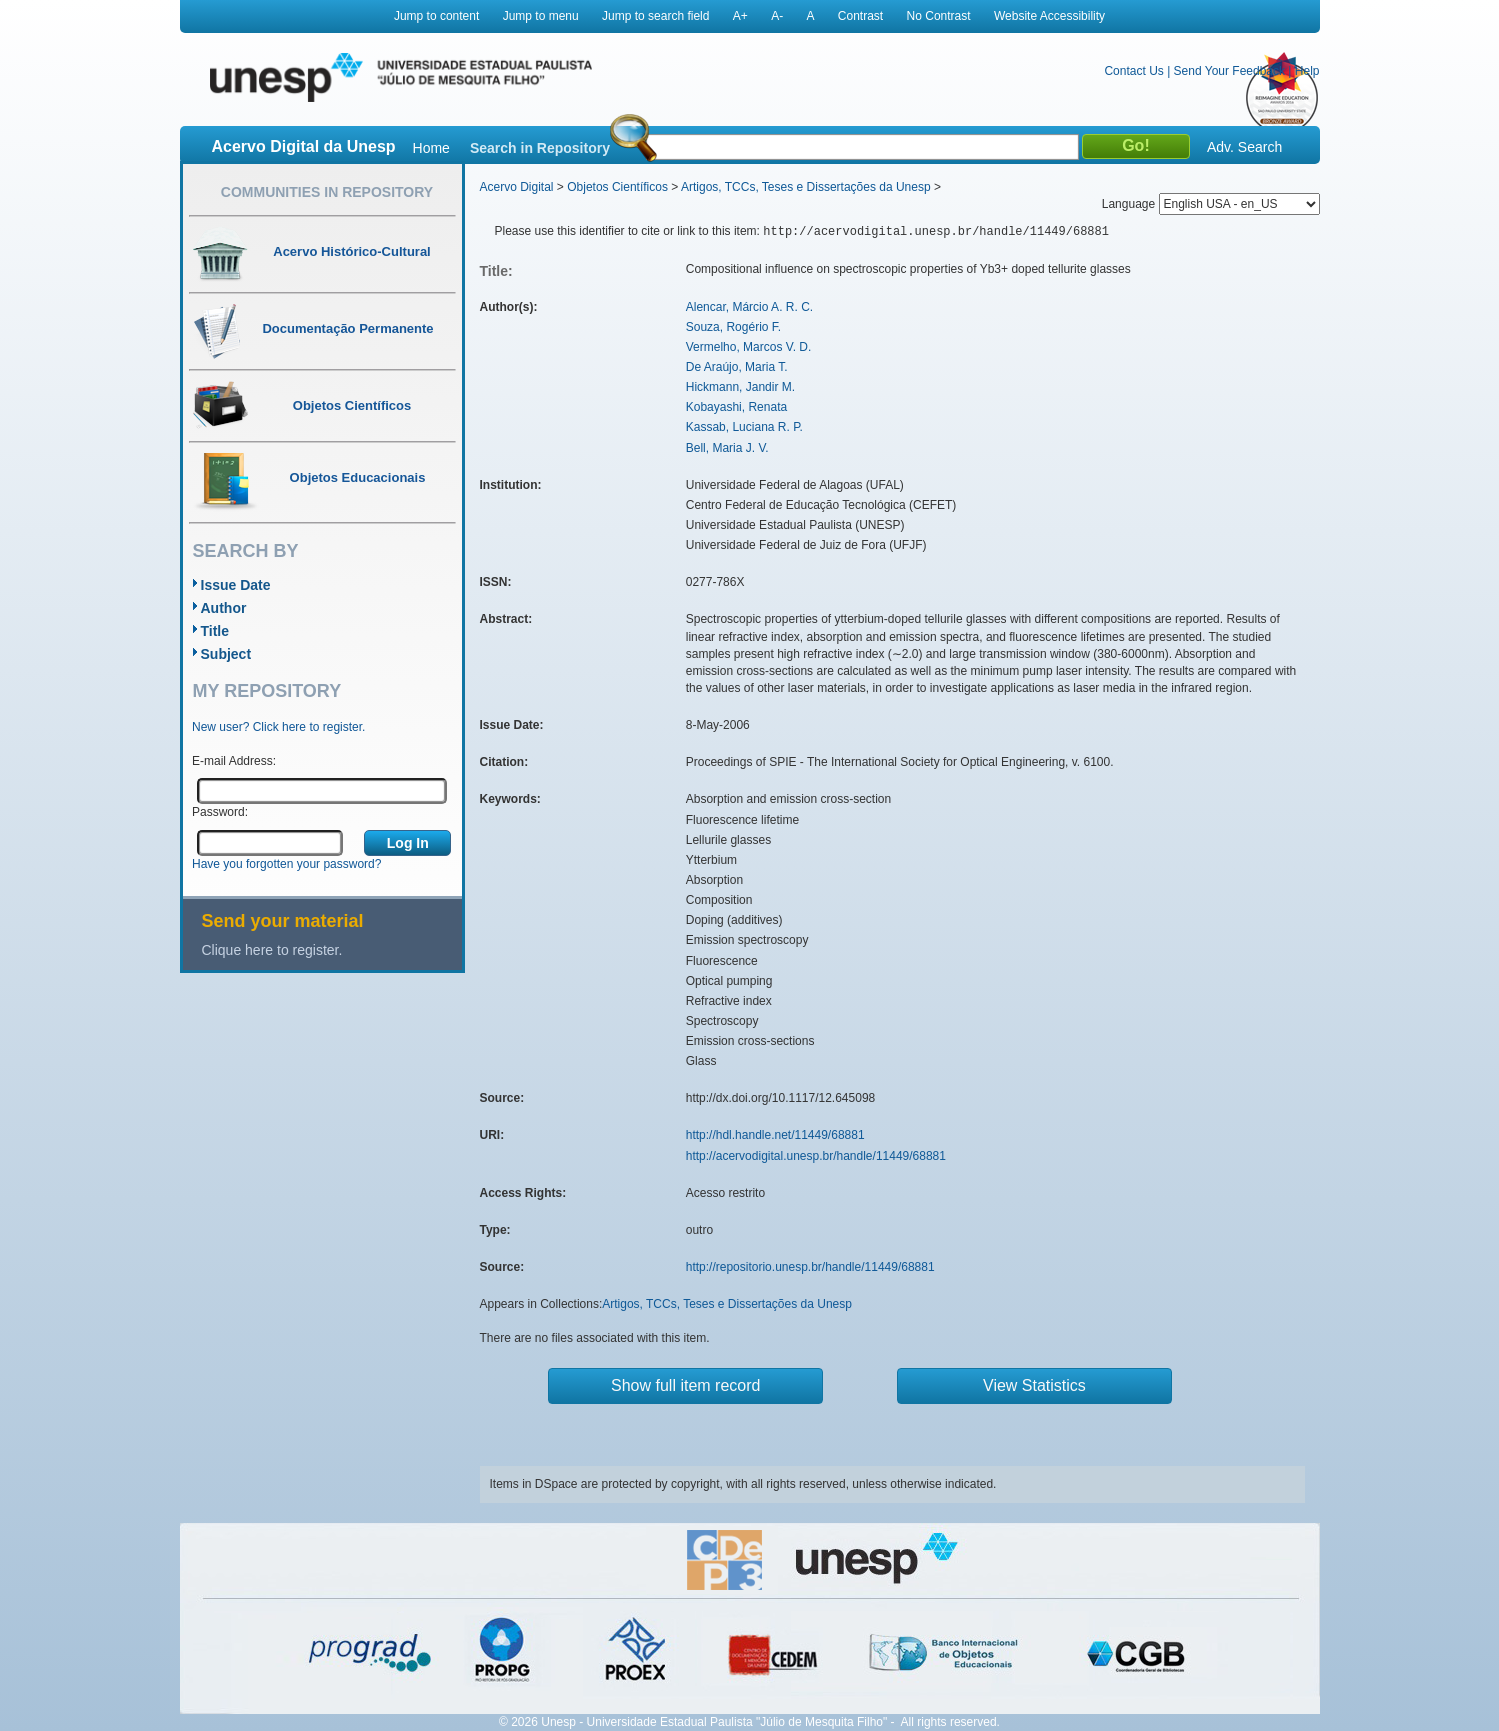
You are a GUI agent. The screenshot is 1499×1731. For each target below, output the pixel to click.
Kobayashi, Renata (736, 407)
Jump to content (436, 16)
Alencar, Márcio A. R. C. (749, 307)
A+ (740, 16)
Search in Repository (540, 148)
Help (1307, 71)
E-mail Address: (234, 761)
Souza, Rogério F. (733, 327)
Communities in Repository (327, 192)
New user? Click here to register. (278, 727)
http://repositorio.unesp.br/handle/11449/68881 (810, 1267)
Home (431, 148)
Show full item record (685, 1385)
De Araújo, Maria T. (737, 367)
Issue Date (236, 585)
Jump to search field (655, 16)
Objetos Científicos (617, 187)
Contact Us (1133, 71)
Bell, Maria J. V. (727, 448)
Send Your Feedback (1229, 71)
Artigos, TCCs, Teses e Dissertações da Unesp (806, 187)
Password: (220, 812)
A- (777, 16)
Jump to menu (541, 16)
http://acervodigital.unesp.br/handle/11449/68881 (816, 1156)
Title (215, 631)
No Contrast (939, 16)
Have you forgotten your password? (286, 864)
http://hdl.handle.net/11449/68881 (775, 1135)
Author (224, 608)
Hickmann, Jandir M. (740, 387)
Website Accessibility (1049, 16)
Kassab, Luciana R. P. (744, 427)
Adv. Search (1244, 147)
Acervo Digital (517, 187)
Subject (226, 654)
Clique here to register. (272, 950)
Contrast (860, 16)
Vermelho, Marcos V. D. (749, 347)
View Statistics (1034, 1385)
